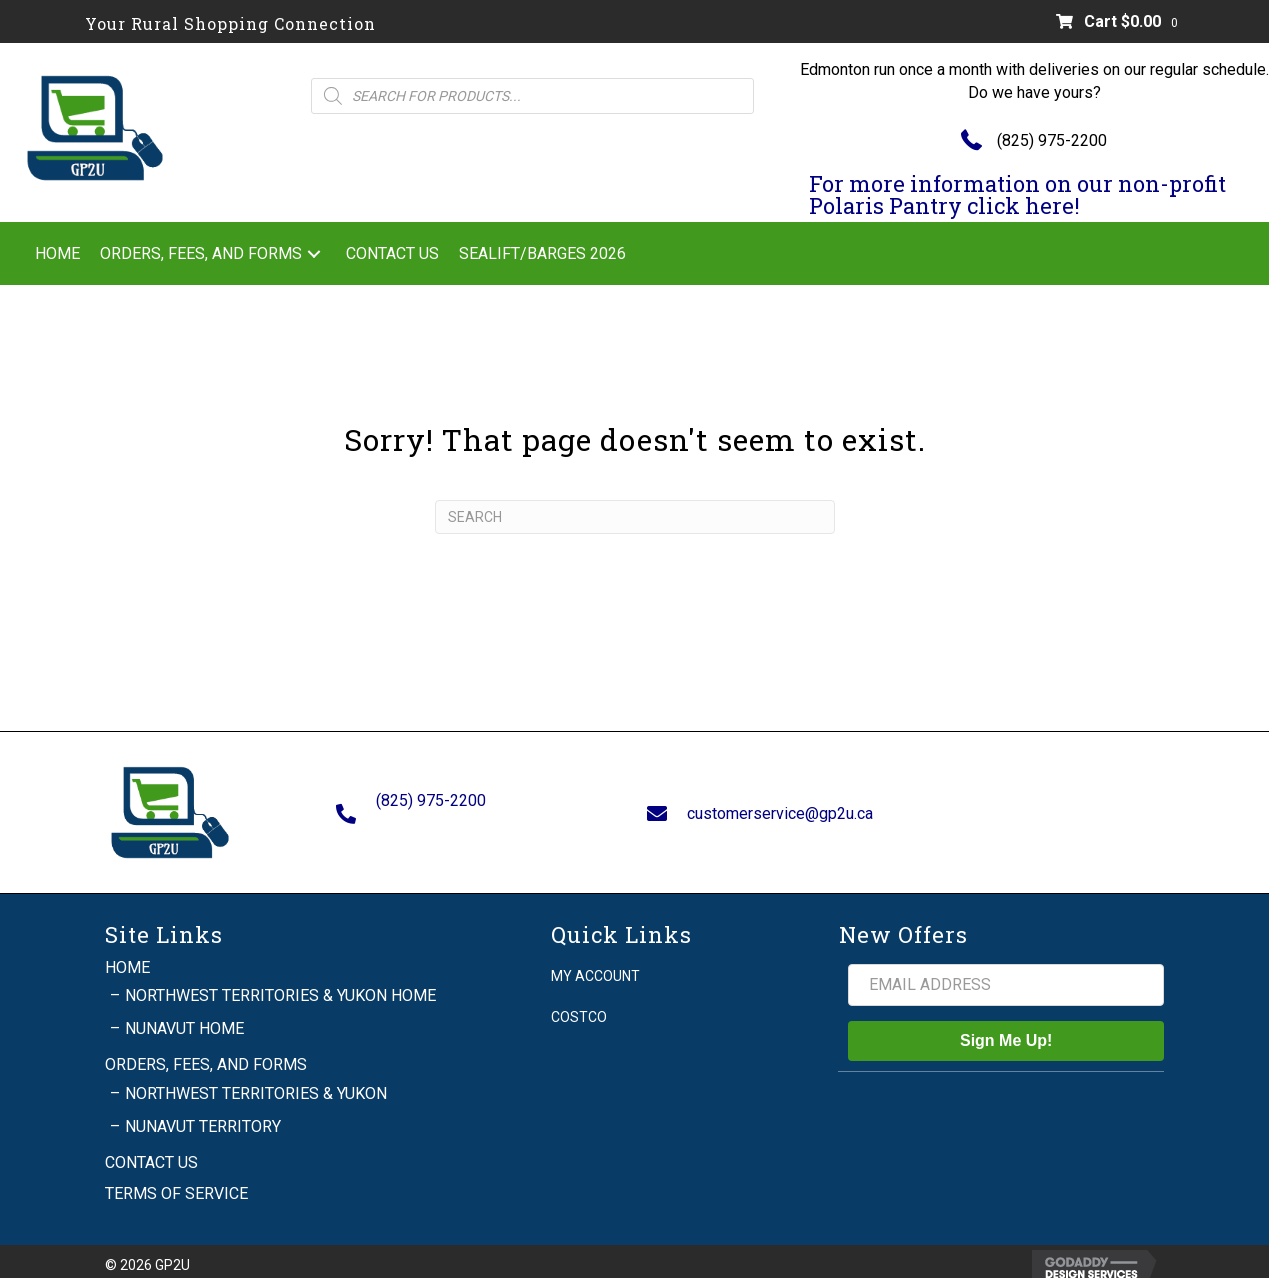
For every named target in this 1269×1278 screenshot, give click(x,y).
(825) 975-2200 (1052, 140)
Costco (579, 1007)
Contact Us (151, 1152)
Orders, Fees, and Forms (206, 1054)
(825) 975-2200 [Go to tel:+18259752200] (431, 795)
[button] (314, 253)
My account (595, 965)
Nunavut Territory (203, 1115)
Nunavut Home (184, 1018)
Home (127, 956)
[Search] (635, 517)
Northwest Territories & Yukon (256, 1082)
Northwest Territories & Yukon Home (280, 985)
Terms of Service (176, 1183)
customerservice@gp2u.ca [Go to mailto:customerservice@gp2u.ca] (780, 807)
